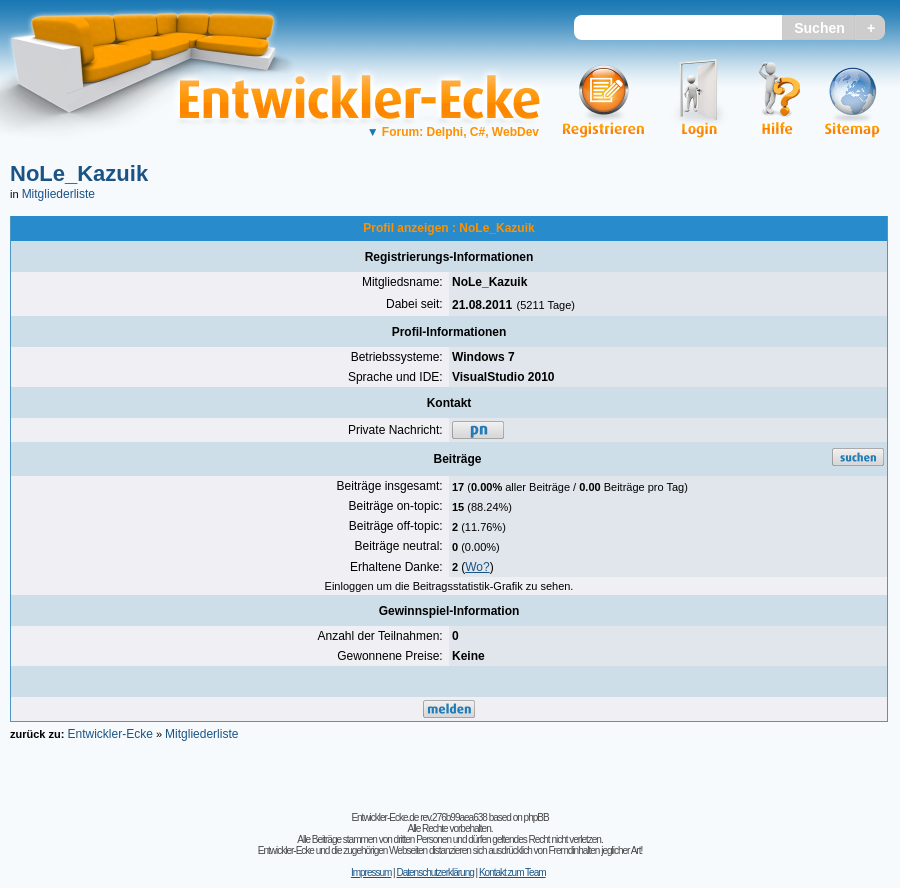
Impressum (371, 872)
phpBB (536, 817)
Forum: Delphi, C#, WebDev (453, 132)
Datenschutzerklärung (434, 872)
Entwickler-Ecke (109, 734)
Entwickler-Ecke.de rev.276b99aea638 (418, 817)
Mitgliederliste (58, 194)
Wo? (477, 567)
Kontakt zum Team (512, 872)
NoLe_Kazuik (79, 173)
